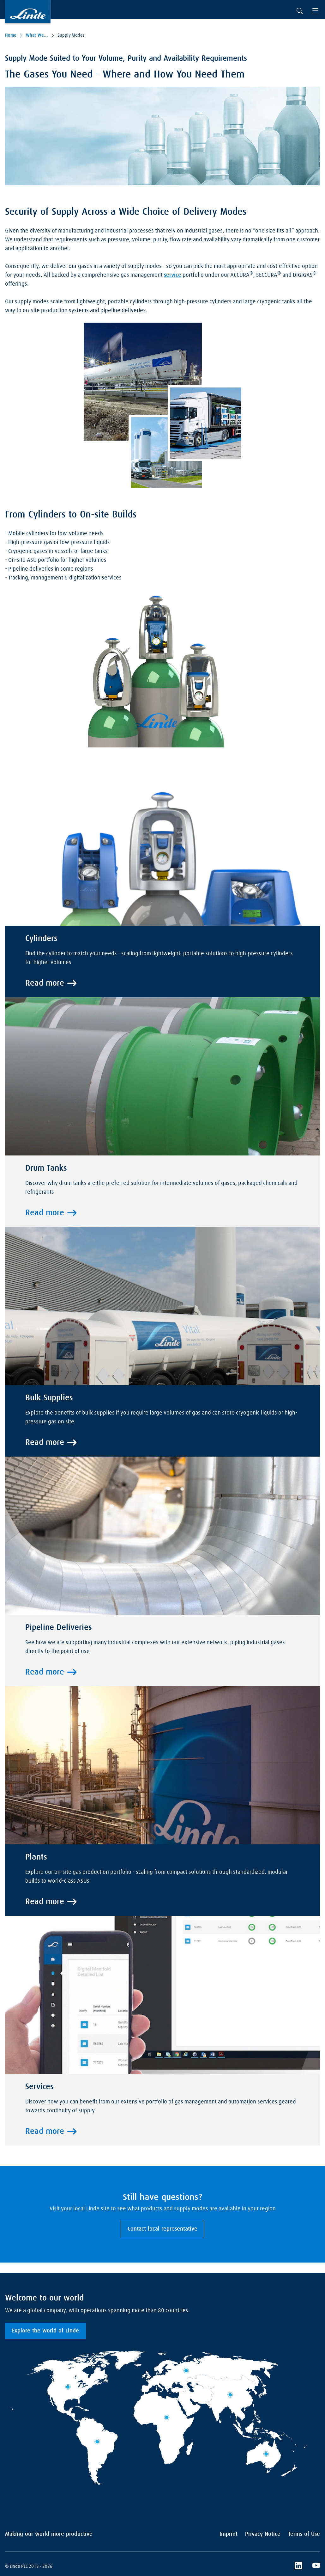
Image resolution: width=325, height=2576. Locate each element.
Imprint (229, 2534)
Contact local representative (162, 2229)
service (172, 275)
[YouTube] (316, 2566)
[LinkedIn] (298, 2566)
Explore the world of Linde (45, 2331)
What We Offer (37, 35)
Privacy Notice (262, 2534)
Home (10, 35)
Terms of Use (304, 2534)
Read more (44, 983)
